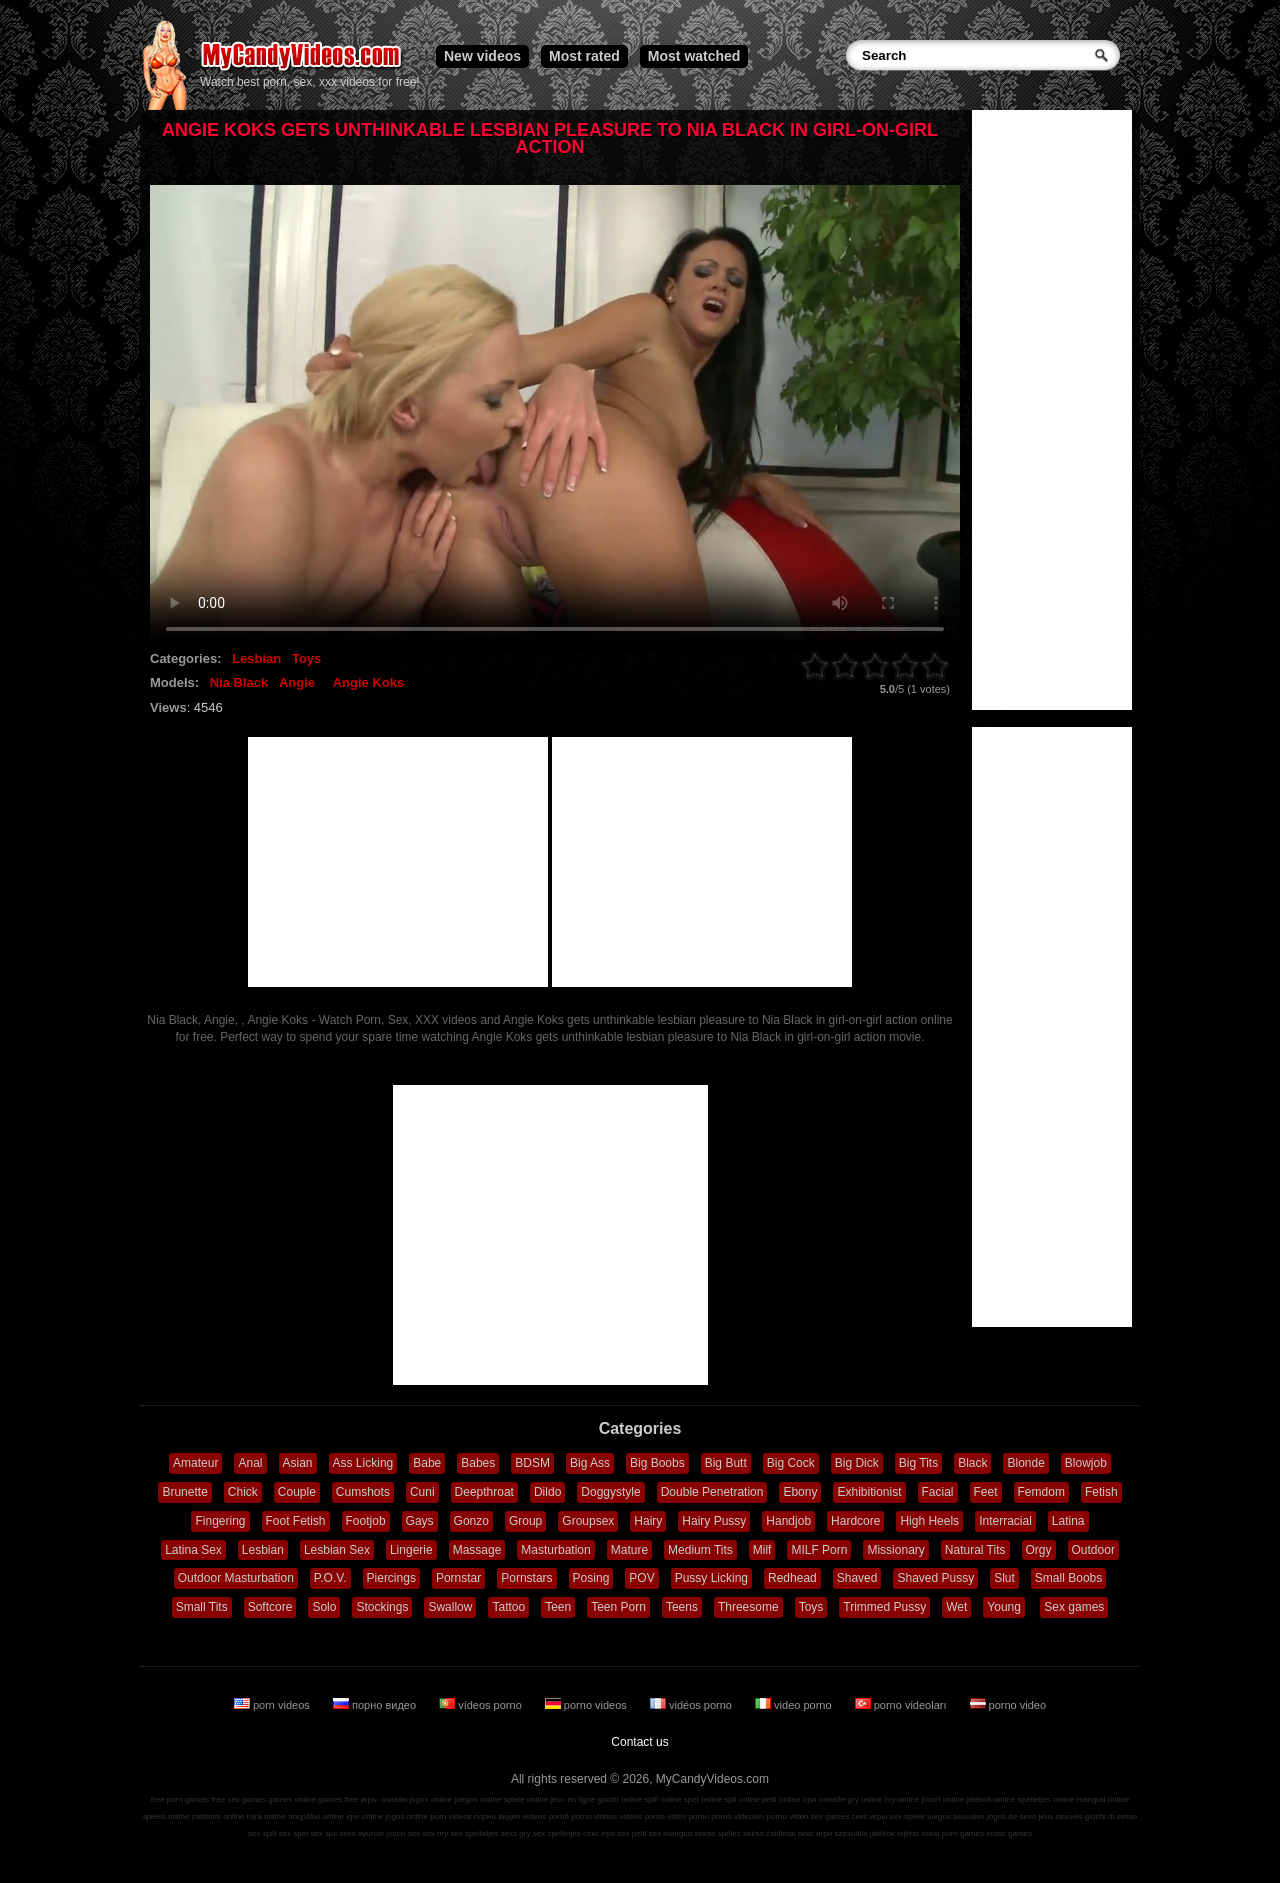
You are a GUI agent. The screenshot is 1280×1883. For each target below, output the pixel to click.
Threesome (748, 1607)
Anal (250, 1463)
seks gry (516, 1833)
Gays (420, 1521)
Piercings (391, 1578)
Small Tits (202, 1607)
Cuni (422, 1492)
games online (292, 1799)
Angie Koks (369, 682)
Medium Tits (700, 1550)
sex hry (435, 1833)
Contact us (639, 1742)
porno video (1008, 1705)
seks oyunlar (361, 1833)
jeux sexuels (1061, 1816)
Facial (938, 1492)
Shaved (857, 1578)
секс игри (815, 1833)
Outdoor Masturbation (236, 1578)
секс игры (869, 1816)
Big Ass (590, 1463)
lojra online (266, 1816)
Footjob (366, 1521)
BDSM (532, 1463)
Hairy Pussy (714, 1521)
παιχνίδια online (316, 1816)
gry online (865, 1799)
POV (641, 1578)
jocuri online (942, 1799)
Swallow (450, 1607)
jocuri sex (403, 1833)
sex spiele (908, 1816)
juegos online (477, 1799)
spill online (662, 1799)
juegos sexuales (955, 1816)
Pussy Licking (711, 1578)
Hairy (648, 1521)
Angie (297, 682)
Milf (762, 1550)
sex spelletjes (474, 1833)
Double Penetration (712, 1492)
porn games (963, 1833)
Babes (478, 1463)
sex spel (293, 1833)
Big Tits (918, 1463)
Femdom (1041, 1492)
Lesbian (256, 658)
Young (1004, 1607)
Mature (629, 1550)
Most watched (694, 56)
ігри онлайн (824, 1799)
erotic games (1009, 1833)
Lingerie (411, 1550)
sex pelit (631, 1833)
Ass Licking (363, 1463)
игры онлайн (383, 1799)
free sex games (238, 1799)
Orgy (1039, 1550)
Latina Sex (193, 1550)
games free (338, 1799)
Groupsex (588, 1521)
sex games (830, 1816)
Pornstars (526, 1578)
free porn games (180, 1799)
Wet (956, 1607)
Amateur (195, 1463)
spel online (703, 1799)
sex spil (323, 1833)
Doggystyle (610, 1492)
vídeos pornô (546, 1816)
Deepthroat (484, 1492)
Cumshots (363, 1492)
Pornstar (458, 1578)
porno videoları (902, 1705)
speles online (166, 1816)
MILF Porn (819, 1550)
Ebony (800, 1492)
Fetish (1101, 1492)
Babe (427, 1463)
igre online (364, 1816)
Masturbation (555, 1550)
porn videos (273, 1705)
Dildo (547, 1492)
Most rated (584, 56)
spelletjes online (1045, 1799)
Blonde (1025, 1463)
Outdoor (1093, 1550)
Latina (1068, 1521)
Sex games (1074, 1607)
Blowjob (1086, 1463)
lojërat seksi (918, 1833)
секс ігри (599, 1833)
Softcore (270, 1607)
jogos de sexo (1011, 1816)
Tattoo (508, 1607)
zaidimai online (218, 1816)
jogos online (430, 1799)
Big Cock (791, 1463)
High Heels (929, 1521)
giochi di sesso (1111, 1816)
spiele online (526, 1799)
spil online (742, 1799)
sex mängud (671, 1833)
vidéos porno (692, 1705)
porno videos (587, 1705)
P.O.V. (330, 1578)
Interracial (1005, 1521)
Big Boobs (657, 1463)
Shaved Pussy (935, 1578)
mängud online (1103, 1799)
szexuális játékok (865, 1833)
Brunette (184, 1492)
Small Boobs (1068, 1578)
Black (972, 1463)
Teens (682, 1607)
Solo (324, 1607)
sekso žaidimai (769, 1833)
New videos (482, 56)
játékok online (990, 1799)
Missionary (895, 1550)
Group (525, 1521)
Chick (243, 1492)
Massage (477, 1550)
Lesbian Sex (337, 1550)
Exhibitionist (869, 1492)
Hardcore (855, 1521)
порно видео (376, 1705)
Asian (298, 1463)
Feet (986, 1492)
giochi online (620, 1799)
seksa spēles (718, 1833)
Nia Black (239, 682)
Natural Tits (975, 1550)
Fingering (220, 1521)
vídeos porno (482, 1705)
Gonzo (471, 1521)
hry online (901, 1799)
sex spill (262, 1833)
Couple (297, 1492)
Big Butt (726, 1463)
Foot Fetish (296, 1521)
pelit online (781, 1799)
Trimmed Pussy (884, 1607)
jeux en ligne (572, 1799)
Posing (591, 1578)
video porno (795, 1705)
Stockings (382, 1607)
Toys (306, 658)
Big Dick (857, 1463)
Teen (558, 1607)
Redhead (792, 1578)
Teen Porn (618, 1607)
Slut (1004, 1578)
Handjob (788, 1521)
